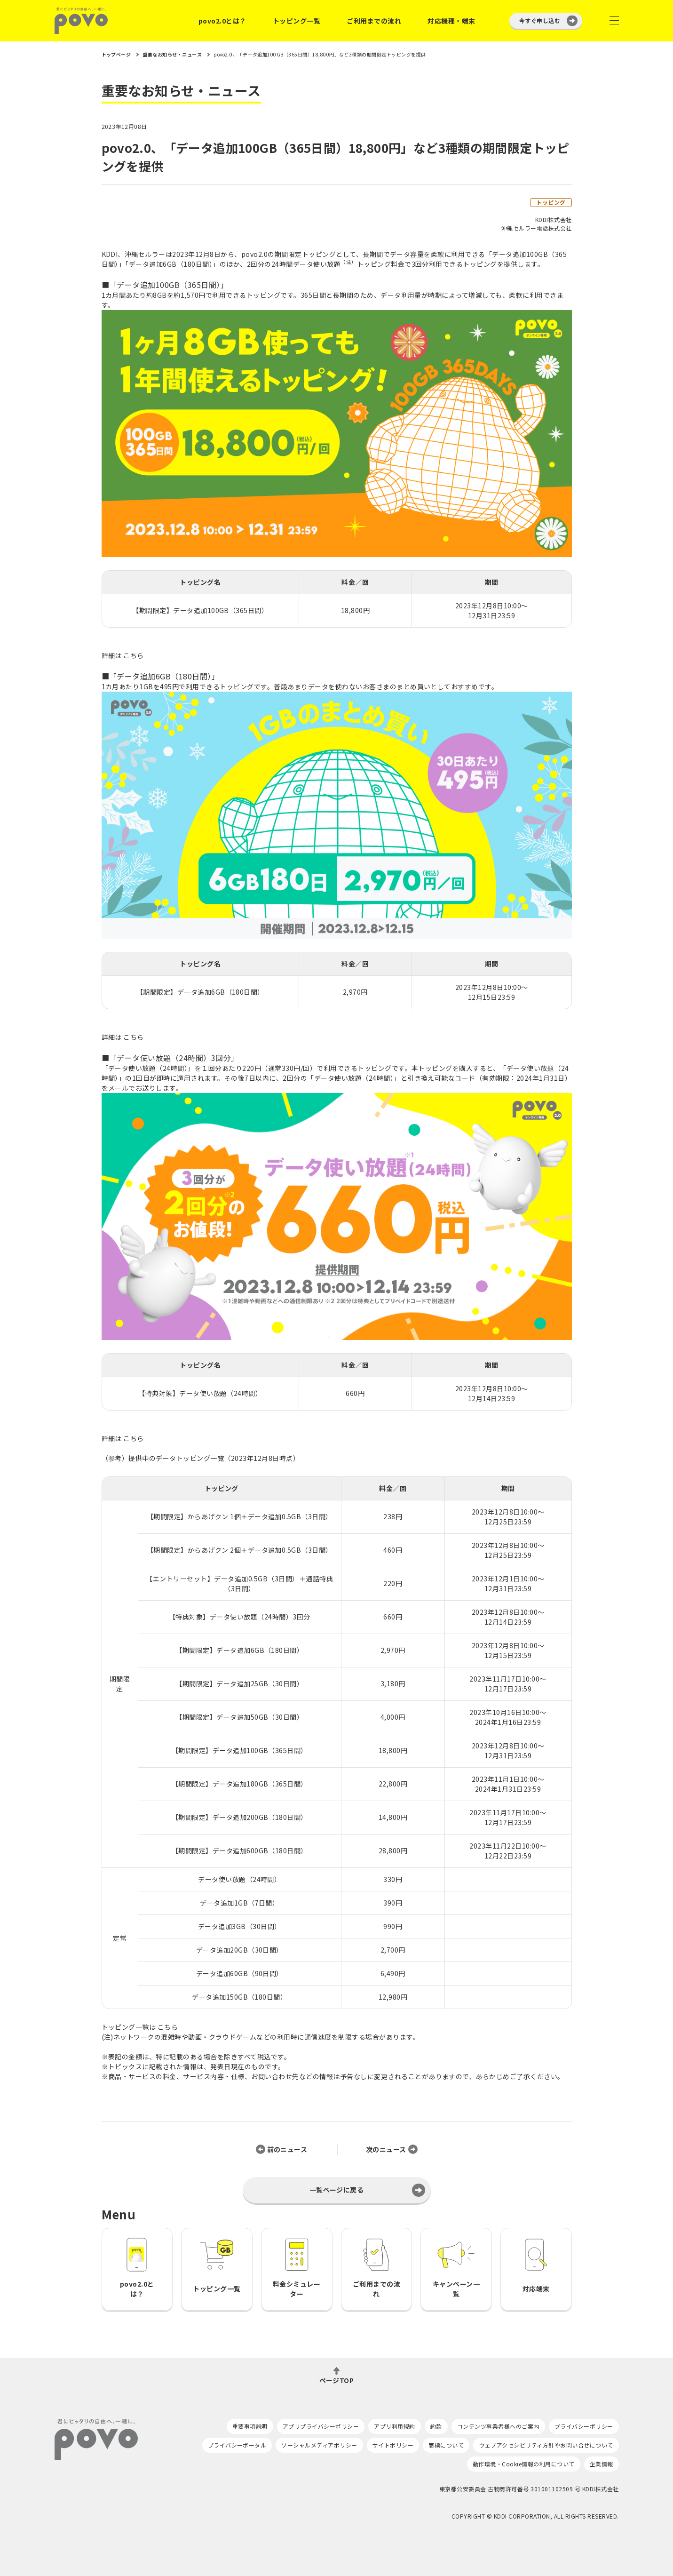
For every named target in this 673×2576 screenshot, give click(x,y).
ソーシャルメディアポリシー (319, 2445)
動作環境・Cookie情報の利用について (524, 2464)
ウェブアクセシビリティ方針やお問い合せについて (546, 2445)
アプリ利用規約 (394, 2426)
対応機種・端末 (451, 20)
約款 (436, 2426)
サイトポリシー (392, 2445)
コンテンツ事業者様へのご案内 (498, 2426)
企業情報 (601, 2464)
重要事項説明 (250, 2426)
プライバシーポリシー (583, 2426)
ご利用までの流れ (374, 20)
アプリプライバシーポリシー (321, 2426)
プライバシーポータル (237, 2445)
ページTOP (336, 2380)
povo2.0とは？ (222, 20)
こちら (133, 655)
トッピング (550, 202)
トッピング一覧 (296, 20)
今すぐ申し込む (539, 20)
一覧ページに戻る (336, 2189)
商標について (446, 2445)
